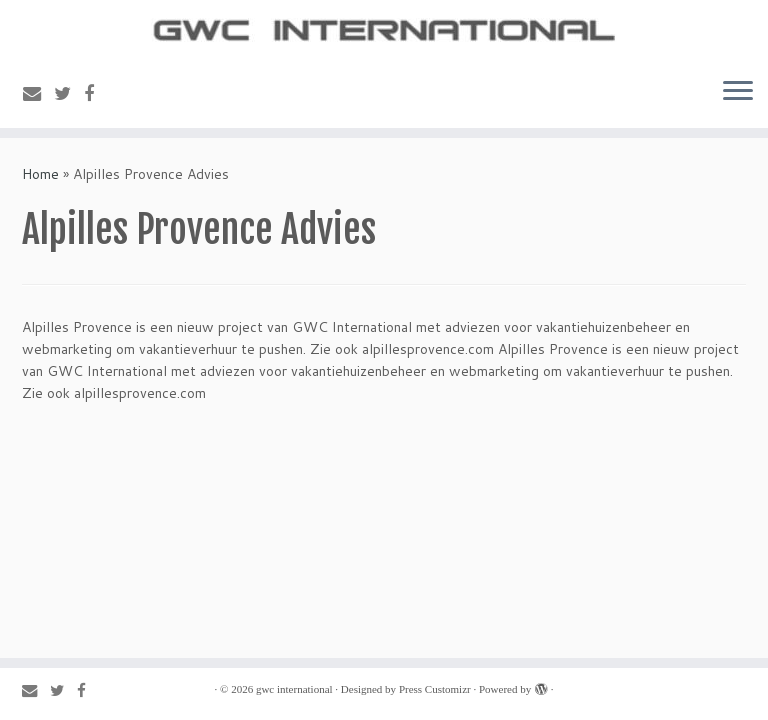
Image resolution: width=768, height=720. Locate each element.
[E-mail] (38, 93)
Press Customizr (435, 689)
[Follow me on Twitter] (69, 93)
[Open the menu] (738, 92)
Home (40, 174)
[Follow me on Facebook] (95, 93)
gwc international (294, 689)
